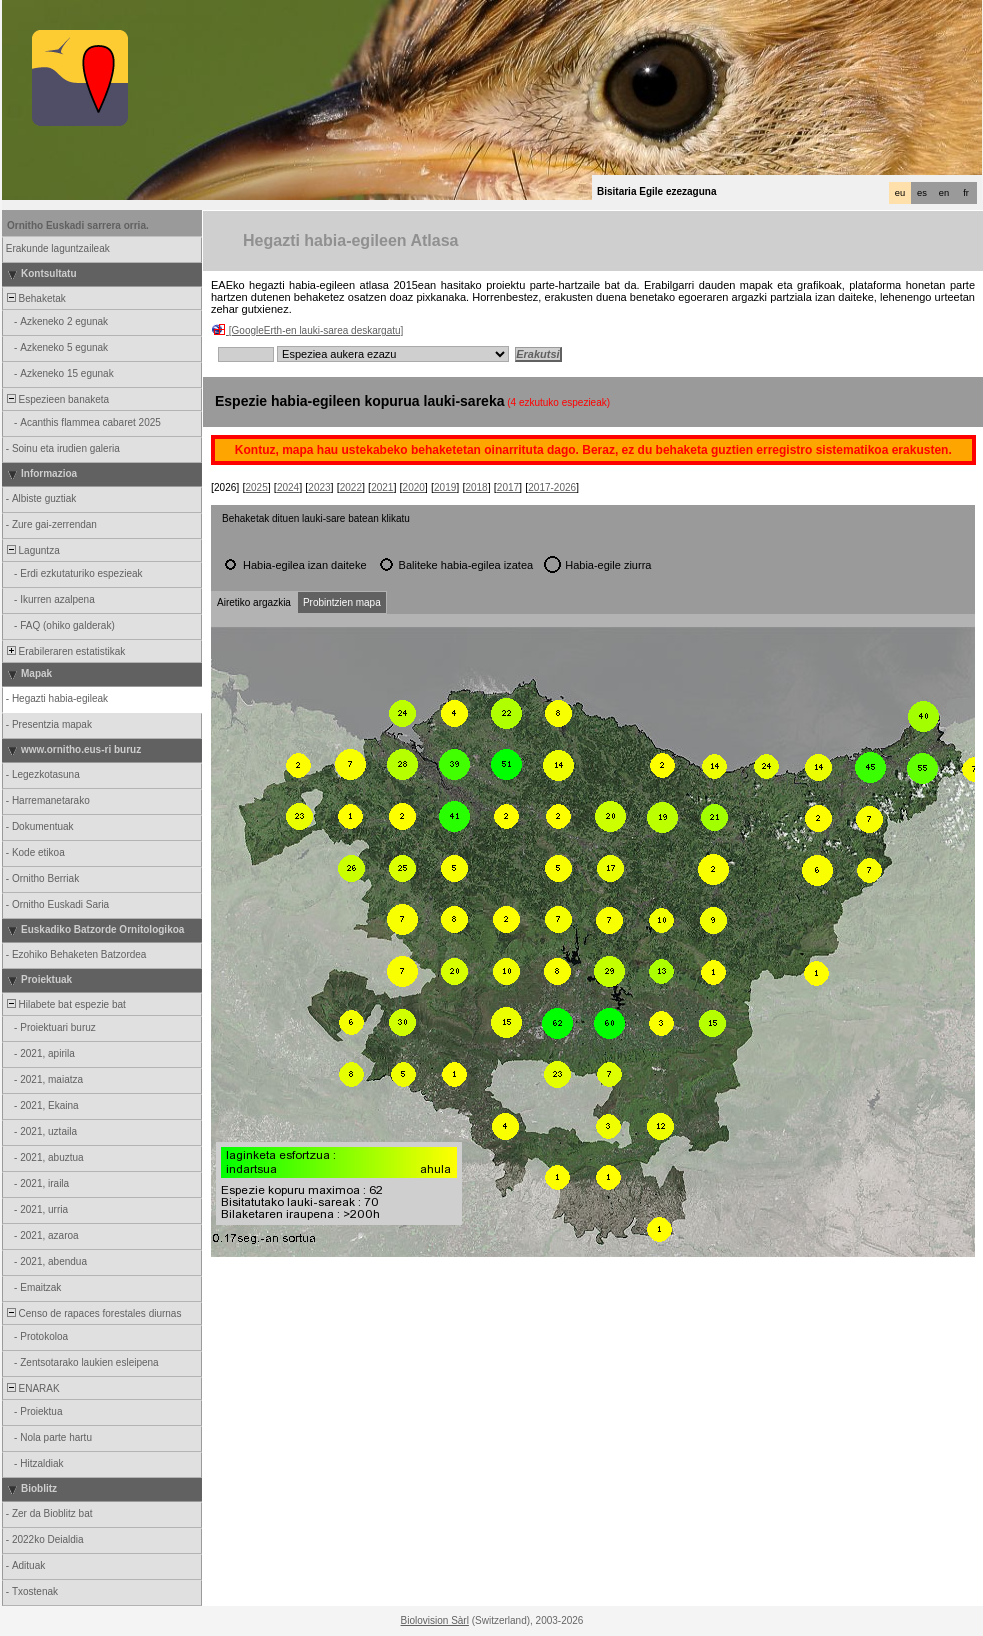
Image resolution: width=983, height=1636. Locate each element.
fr (966, 193)
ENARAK (32, 1388)
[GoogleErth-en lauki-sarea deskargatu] (316, 330)
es (922, 193)
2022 (351, 487)
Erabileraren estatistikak (64, 651)
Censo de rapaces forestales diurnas (92, 1313)
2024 (288, 487)
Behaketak (35, 298)
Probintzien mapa (342, 602)
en (944, 193)
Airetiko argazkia (254, 602)
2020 (414, 487)
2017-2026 (552, 487)
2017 (508, 487)
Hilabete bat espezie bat (65, 1004)
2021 (382, 487)
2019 (445, 487)
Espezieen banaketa (56, 399)
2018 (476, 487)
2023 (319, 487)
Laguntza (32, 550)
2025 (256, 487)
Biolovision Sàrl (435, 1620)
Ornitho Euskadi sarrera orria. (78, 225)
